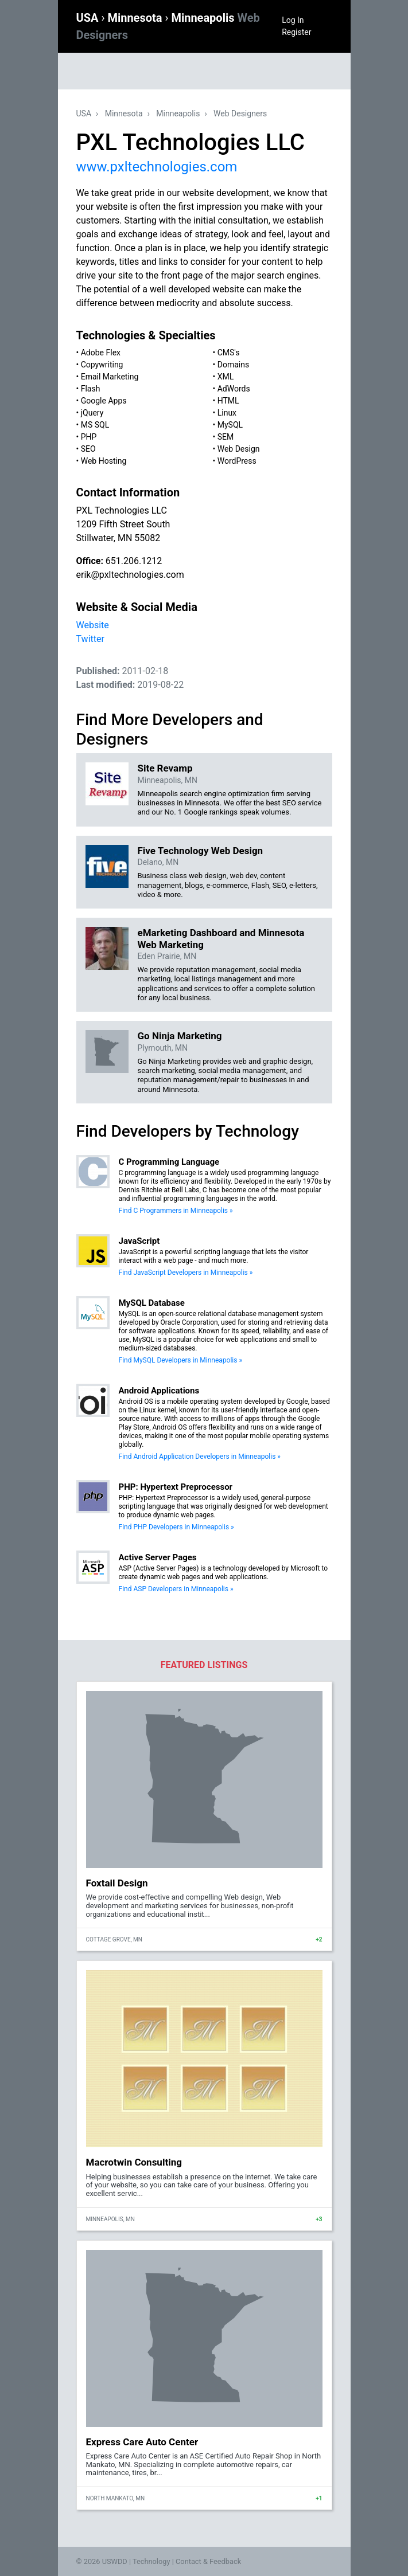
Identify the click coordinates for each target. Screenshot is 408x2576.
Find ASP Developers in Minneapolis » (176, 1589)
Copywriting (102, 364)
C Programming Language (169, 1162)
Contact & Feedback (208, 2561)
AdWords (233, 388)
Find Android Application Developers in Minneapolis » (200, 1457)
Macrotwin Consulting (134, 2162)
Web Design (238, 448)
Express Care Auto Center (142, 2442)
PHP (89, 436)
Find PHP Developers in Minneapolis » (176, 1527)
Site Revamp (165, 768)
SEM (225, 436)
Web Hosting (104, 460)
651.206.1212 (134, 560)
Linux (226, 412)
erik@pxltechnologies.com (130, 574)
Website (92, 625)
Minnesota (136, 18)
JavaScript (139, 1241)
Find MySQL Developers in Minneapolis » (181, 1360)
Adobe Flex (101, 352)
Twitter (90, 638)
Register (296, 32)
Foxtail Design (117, 1883)
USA (89, 18)
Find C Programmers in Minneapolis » (176, 1211)
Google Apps (104, 400)
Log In (293, 20)
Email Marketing (110, 376)
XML (225, 376)
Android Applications (159, 1390)
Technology (151, 2561)
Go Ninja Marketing (180, 1036)
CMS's (228, 352)
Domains (233, 364)
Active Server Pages (158, 1557)
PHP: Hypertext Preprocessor (176, 1487)
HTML (228, 400)
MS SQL (95, 424)
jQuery (92, 412)
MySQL (230, 424)
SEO (88, 448)
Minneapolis (178, 113)
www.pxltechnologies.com (157, 167)
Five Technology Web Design (200, 850)
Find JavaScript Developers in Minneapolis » (186, 1273)
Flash (90, 388)
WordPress (237, 460)
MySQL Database (152, 1303)
